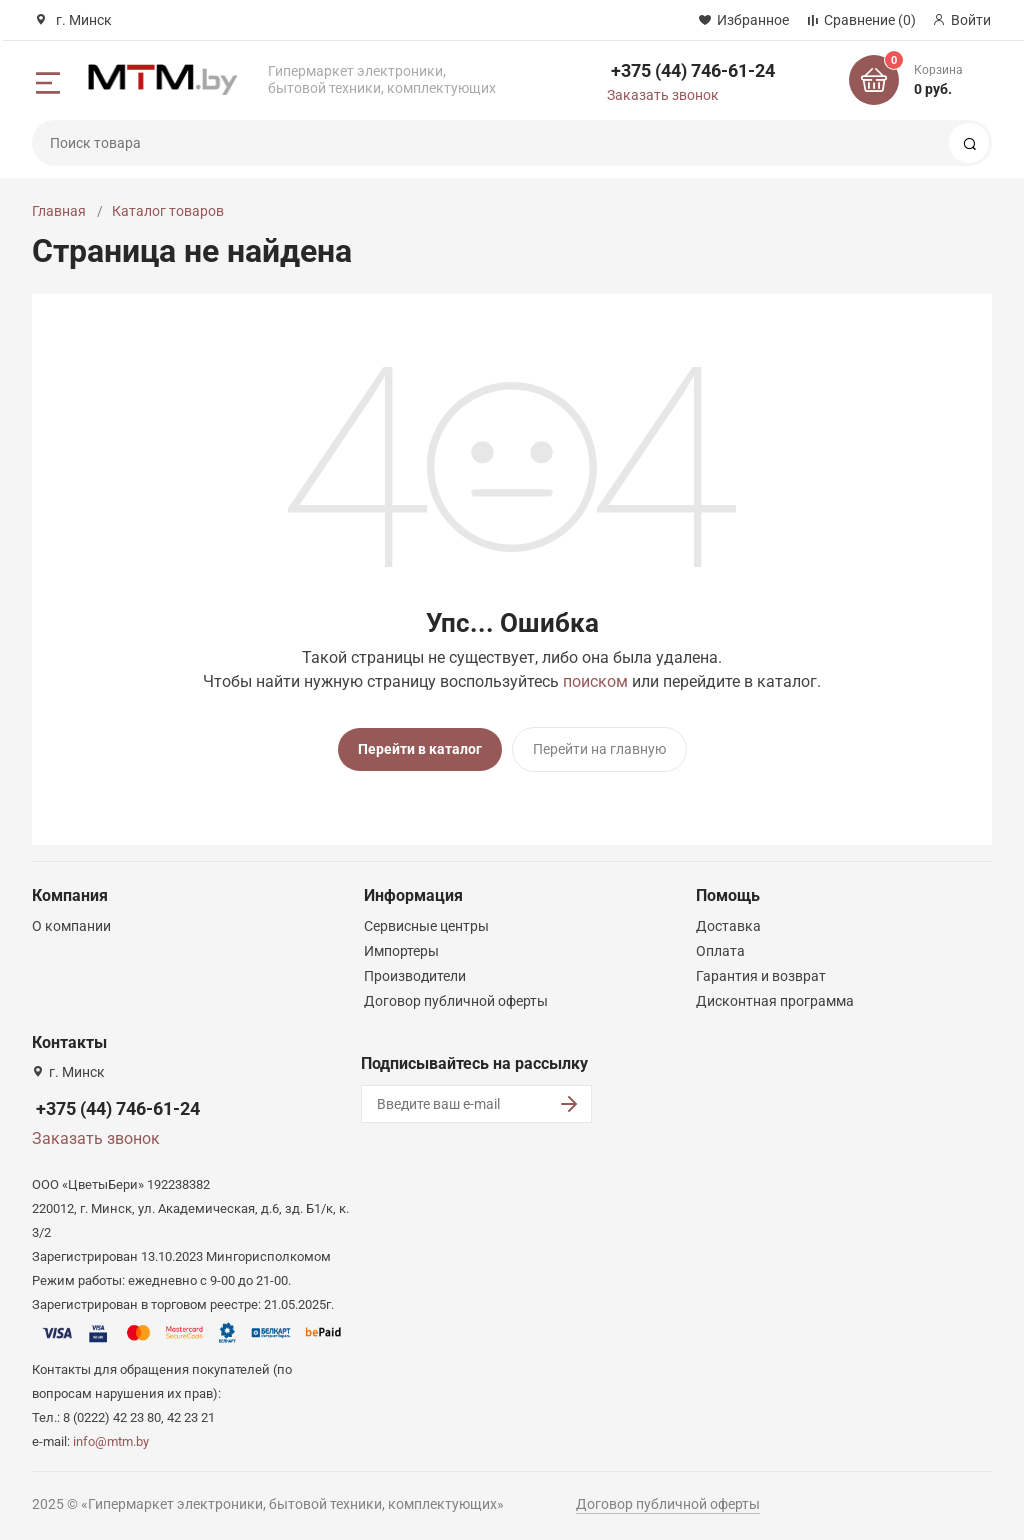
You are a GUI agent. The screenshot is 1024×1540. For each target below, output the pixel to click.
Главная (59, 211)
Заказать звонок (663, 95)
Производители (415, 975)
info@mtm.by (111, 1440)
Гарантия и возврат (761, 975)
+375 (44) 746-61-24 (693, 70)
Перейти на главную (599, 749)
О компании (71, 925)
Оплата (720, 950)
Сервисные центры (426, 925)
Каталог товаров (168, 211)
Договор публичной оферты (456, 1000)
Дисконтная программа (775, 1000)
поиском (595, 681)
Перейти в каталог (420, 749)
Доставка (728, 925)
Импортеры (401, 950)
